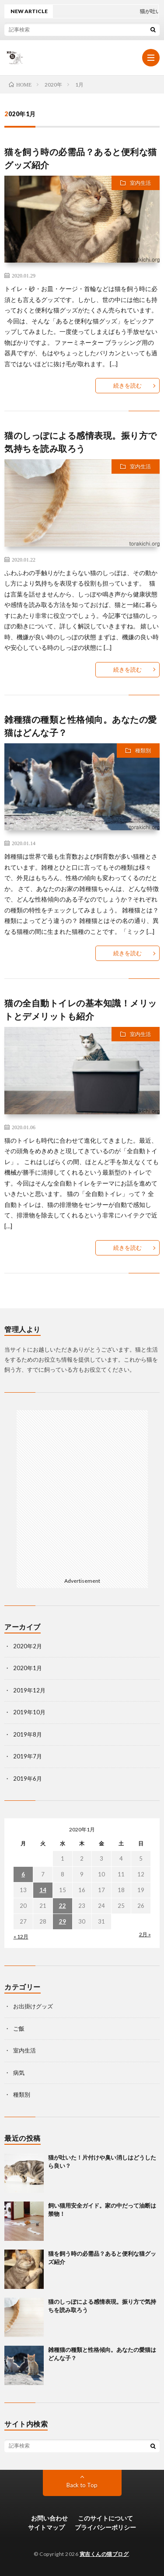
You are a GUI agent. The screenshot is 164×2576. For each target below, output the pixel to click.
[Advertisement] (82, 1492)
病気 (18, 2072)
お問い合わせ (49, 2518)
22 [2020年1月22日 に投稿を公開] (62, 1905)
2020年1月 (27, 1667)
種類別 (143, 750)
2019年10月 (29, 1712)
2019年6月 (27, 1778)
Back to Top (82, 2485)
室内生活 (140, 183)
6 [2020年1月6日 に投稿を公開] (23, 1874)
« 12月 (21, 1936)
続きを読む (127, 385)
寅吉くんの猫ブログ (104, 2554)
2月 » (145, 1934)
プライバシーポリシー (105, 2527)
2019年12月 (29, 1690)
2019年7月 (27, 1756)
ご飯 (18, 2028)
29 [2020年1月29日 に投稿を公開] (62, 1921)
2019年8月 (27, 1734)
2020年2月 (27, 1646)
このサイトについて (105, 2518)
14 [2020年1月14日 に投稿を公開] (42, 1889)
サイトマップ (46, 2527)
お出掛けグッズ (33, 2006)
